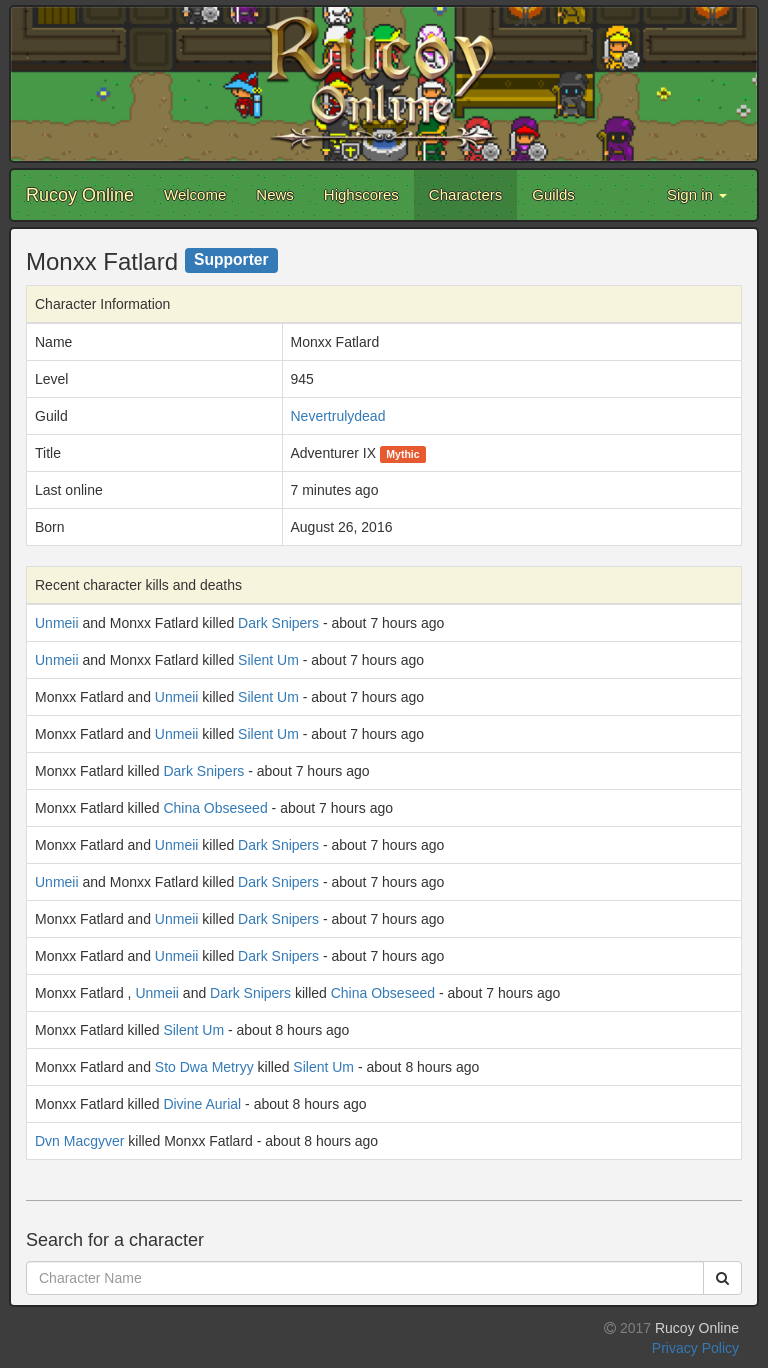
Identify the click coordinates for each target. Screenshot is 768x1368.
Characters (465, 194)
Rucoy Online (80, 195)
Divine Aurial (202, 1104)
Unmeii (57, 623)
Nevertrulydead (338, 416)
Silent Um (268, 660)
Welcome (195, 194)
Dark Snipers (278, 623)
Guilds (553, 194)
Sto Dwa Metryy (204, 1067)
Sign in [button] (697, 194)
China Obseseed (215, 808)
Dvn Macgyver (79, 1141)
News (275, 194)
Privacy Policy (695, 1348)
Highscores (361, 194)
